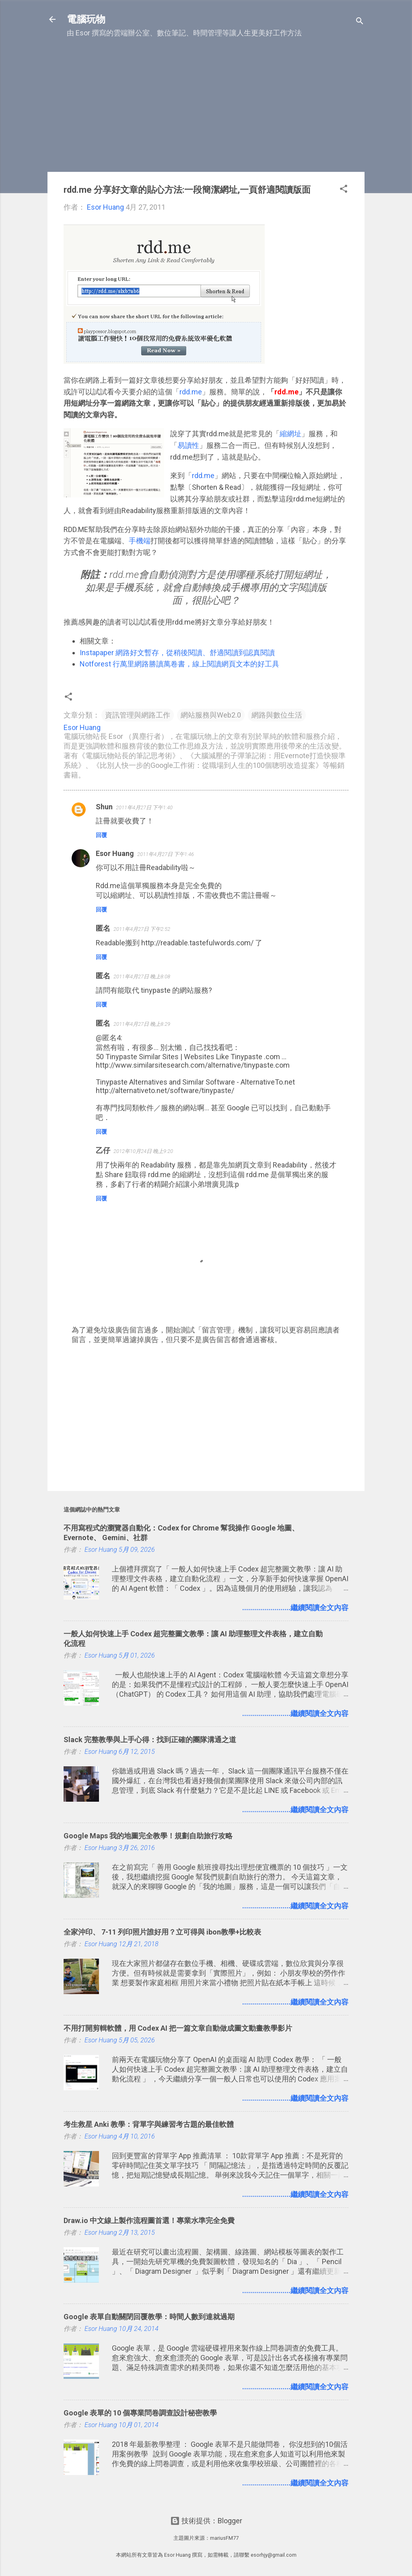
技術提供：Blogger (206, 2520)
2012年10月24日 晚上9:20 (143, 1151)
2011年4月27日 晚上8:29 (141, 1024)
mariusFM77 (224, 2538)
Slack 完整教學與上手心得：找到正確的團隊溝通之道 (150, 1739)
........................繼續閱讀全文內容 (295, 1607)
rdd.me (190, 392)
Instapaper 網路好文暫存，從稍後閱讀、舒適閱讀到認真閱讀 (177, 652)
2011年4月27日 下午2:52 (141, 929)
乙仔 (103, 1150)
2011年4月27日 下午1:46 (165, 854)
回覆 (101, 835)
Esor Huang (115, 853)
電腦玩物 (86, 19)
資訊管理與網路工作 (137, 715)
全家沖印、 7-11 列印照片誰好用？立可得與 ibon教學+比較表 (162, 1932)
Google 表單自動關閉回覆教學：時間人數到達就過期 (149, 2316)
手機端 (139, 540)
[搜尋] (360, 22)
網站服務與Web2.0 (211, 715)
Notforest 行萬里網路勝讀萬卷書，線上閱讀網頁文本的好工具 (179, 664)
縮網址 (290, 433)
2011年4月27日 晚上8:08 (141, 976)
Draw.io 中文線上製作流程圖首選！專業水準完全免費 (149, 2220)
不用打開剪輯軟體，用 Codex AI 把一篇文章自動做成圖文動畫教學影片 (178, 2028)
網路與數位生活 (276, 715)
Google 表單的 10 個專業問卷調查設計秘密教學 (140, 2413)
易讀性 (188, 445)
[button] (343, 190)
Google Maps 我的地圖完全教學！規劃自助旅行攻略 (148, 1835)
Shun (104, 806)
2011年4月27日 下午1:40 (144, 807)
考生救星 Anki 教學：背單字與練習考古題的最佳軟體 (149, 2124)
